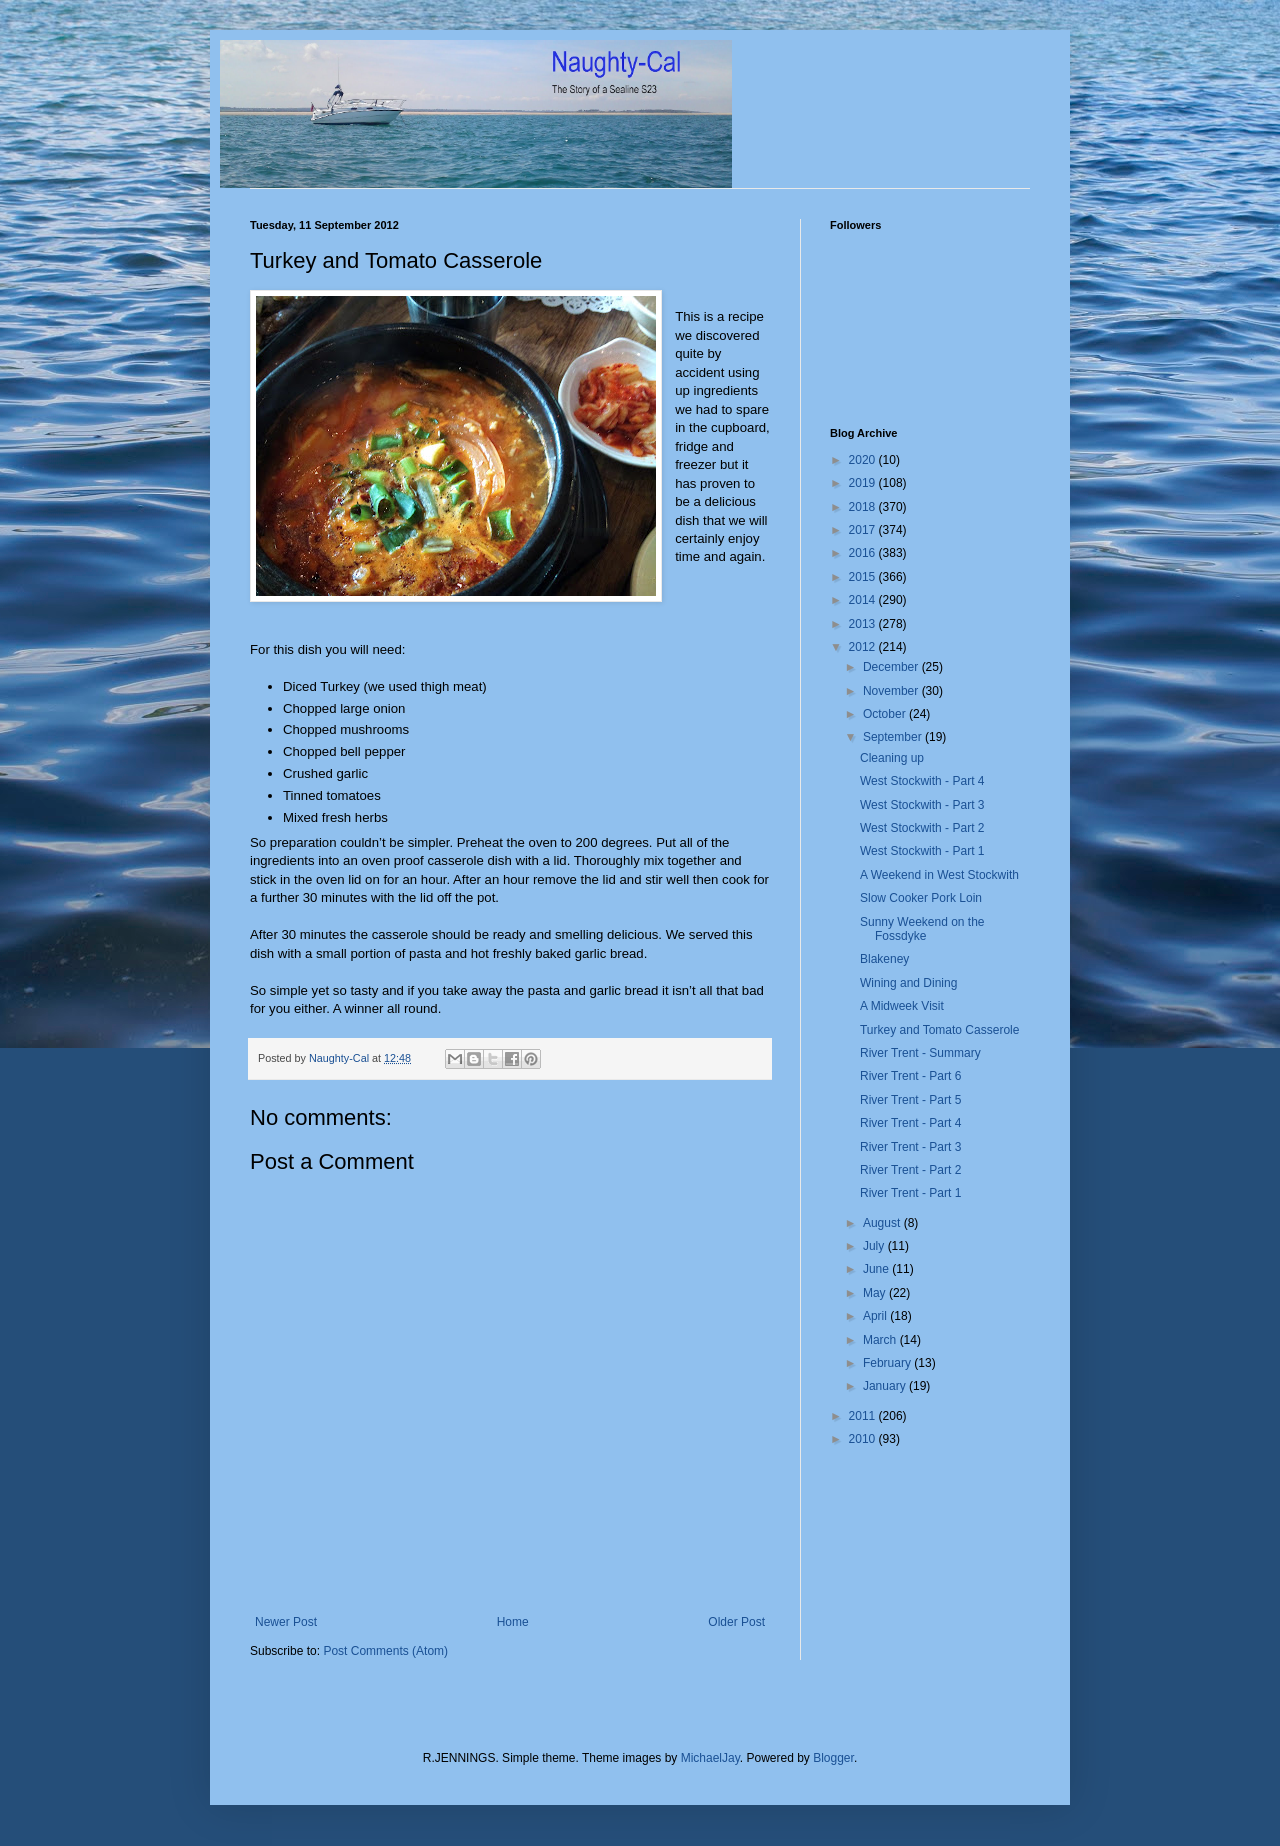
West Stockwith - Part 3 (922, 805)
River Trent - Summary (920, 1053)
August (883, 1223)
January (886, 1386)
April (876, 1316)
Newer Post (286, 1622)
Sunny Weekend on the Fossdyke (922, 929)
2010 (864, 1439)
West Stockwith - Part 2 (922, 828)
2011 (864, 1416)
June (877, 1269)
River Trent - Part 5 (910, 1100)
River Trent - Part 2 (910, 1170)
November (892, 691)
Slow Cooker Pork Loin (921, 898)
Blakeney (884, 959)
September (894, 737)
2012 (864, 647)
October (886, 714)
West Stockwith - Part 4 (922, 781)
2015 (864, 577)
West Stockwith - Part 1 (922, 851)
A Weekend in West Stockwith (939, 875)
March (881, 1340)
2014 (864, 600)
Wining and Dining (908, 983)
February (888, 1363)
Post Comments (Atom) (385, 1651)
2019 (864, 483)
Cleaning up (892, 758)
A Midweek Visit (902, 1006)
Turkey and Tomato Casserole (939, 1030)
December (892, 667)
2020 (864, 460)
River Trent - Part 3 (910, 1147)
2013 (864, 624)
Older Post (736, 1622)
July (875, 1246)
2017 (864, 530)
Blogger (833, 1758)
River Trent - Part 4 (910, 1123)
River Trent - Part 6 (910, 1076)
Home (513, 1622)
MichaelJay (710, 1758)
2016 (864, 553)
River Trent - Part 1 (910, 1193)
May (876, 1293)
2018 (864, 507)
